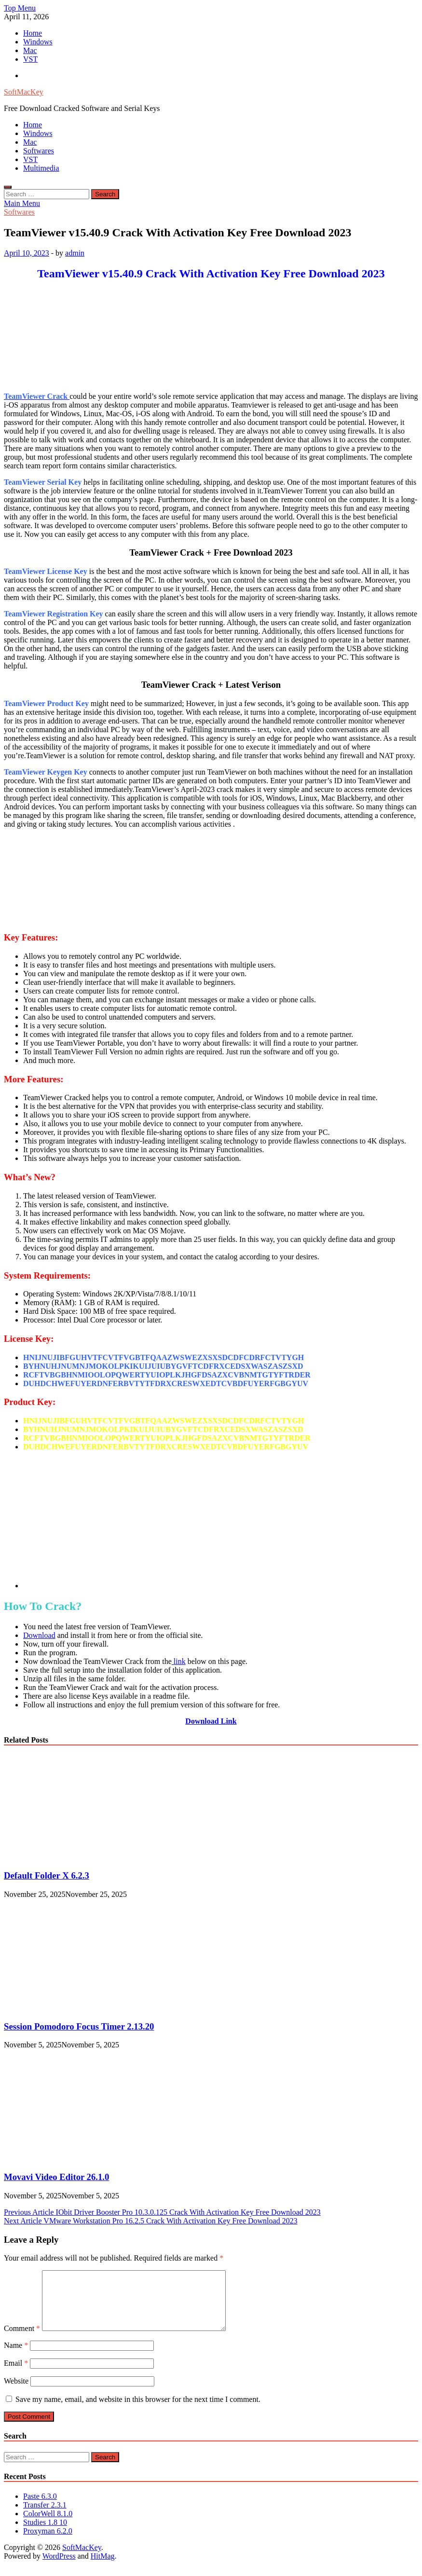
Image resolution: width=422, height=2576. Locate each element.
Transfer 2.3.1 (45, 2516)
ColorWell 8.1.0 (47, 2525)
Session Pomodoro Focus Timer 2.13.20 (79, 2026)
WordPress (59, 2567)
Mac (30, 50)
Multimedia (41, 168)
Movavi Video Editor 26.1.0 (56, 2177)
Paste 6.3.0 (40, 2508)
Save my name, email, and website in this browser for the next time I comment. (137, 2411)
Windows (38, 42)
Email (16, 2375)
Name (16, 2357)
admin (74, 253)
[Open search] (8, 187)
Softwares (38, 151)
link (179, 1661)
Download (39, 1635)
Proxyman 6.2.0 (47, 2542)
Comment (22, 2340)
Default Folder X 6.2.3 (46, 1875)
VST (30, 59)
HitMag (103, 2567)
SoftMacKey (23, 92)
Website (16, 2392)
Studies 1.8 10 (45, 2534)
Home (32, 33)
